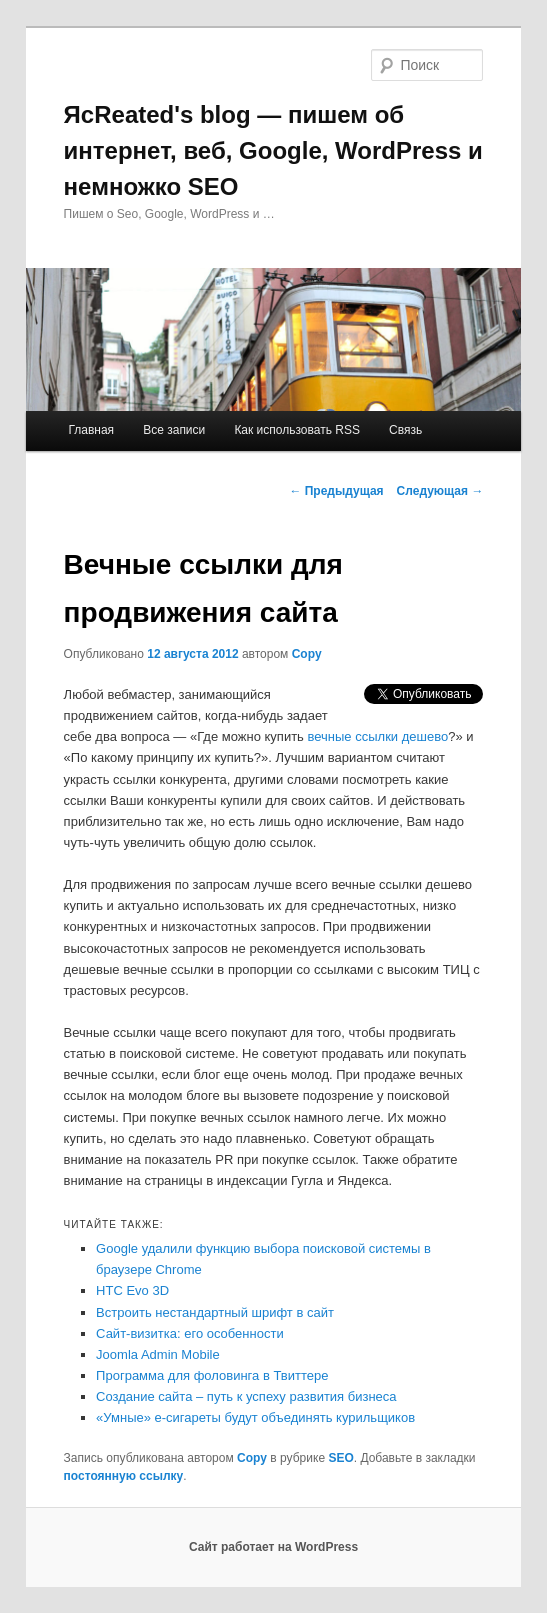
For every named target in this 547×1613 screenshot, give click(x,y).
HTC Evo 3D (132, 1290)
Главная (91, 430)
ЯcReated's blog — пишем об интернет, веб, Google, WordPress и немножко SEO (273, 150)
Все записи (174, 430)
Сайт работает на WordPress (273, 1547)
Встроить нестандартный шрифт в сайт (215, 1312)
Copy (307, 654)
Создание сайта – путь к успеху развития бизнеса (246, 1396)
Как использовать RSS (297, 430)
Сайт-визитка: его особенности (190, 1333)
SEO (340, 1458)
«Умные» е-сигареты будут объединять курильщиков (255, 1417)
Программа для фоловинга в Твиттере (212, 1375)
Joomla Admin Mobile (158, 1354)
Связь (405, 430)
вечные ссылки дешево (378, 736)
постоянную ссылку (124, 1476)
